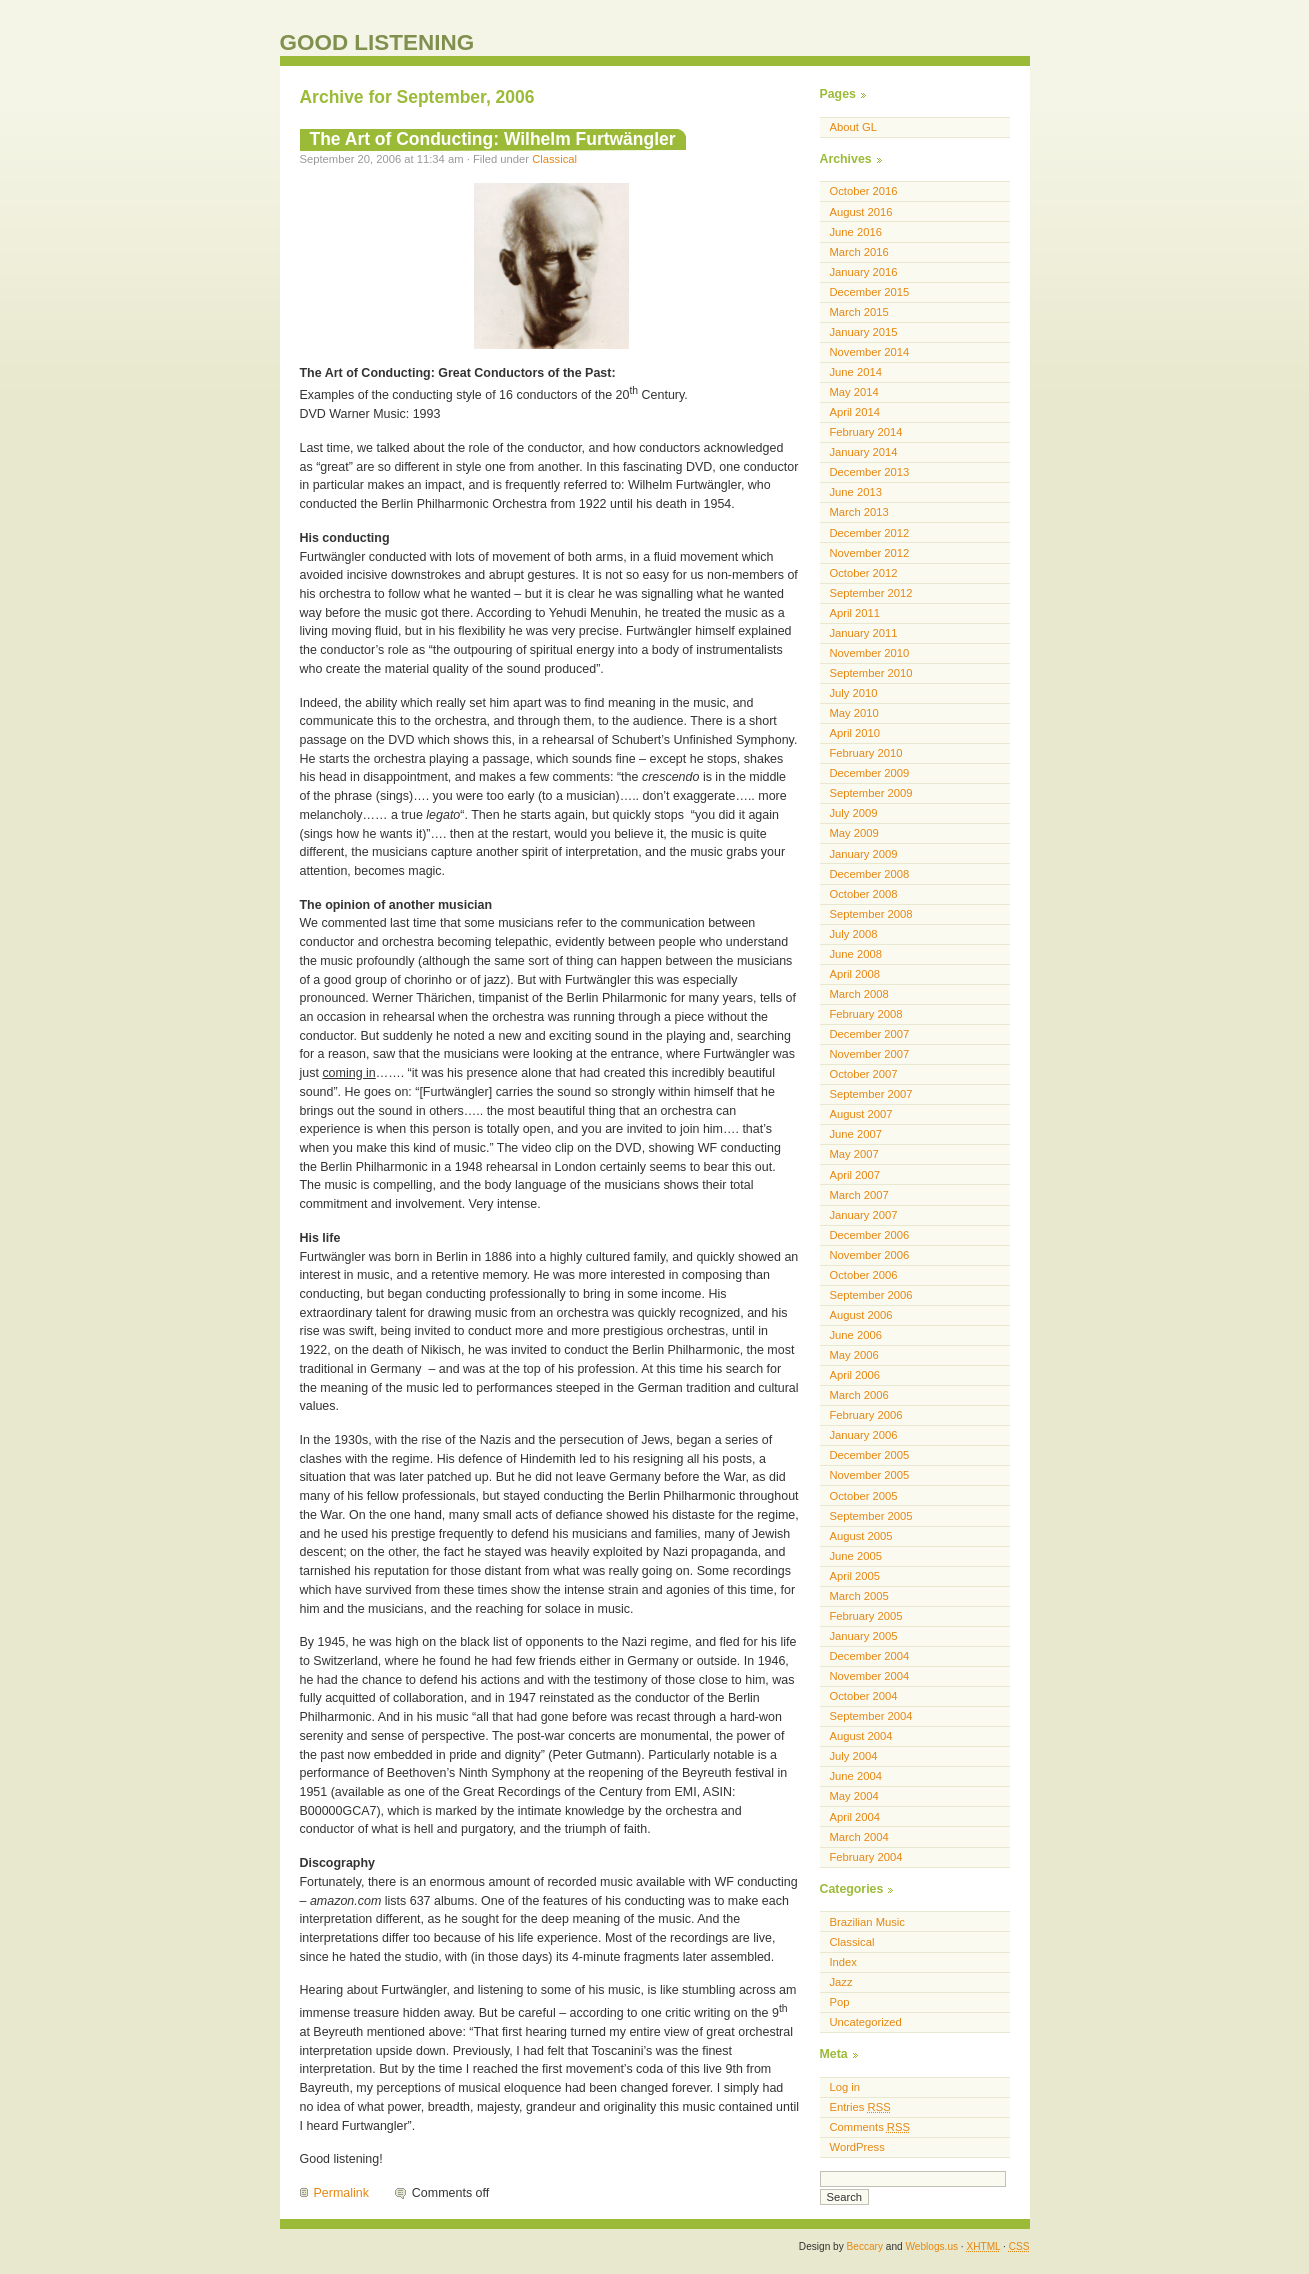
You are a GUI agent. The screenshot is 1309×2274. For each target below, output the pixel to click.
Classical (554, 159)
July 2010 (854, 693)
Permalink (341, 2193)
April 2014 (855, 412)
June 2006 (856, 1335)
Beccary (865, 2246)
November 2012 (870, 553)
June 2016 (856, 232)
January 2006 (864, 1435)
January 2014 (864, 452)
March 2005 (859, 1596)
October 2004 (864, 1696)
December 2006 (870, 1235)
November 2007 (870, 1054)
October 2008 (864, 894)
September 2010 (871, 673)
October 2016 (864, 191)
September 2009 (871, 793)
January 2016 (864, 272)
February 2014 (866, 432)
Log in (845, 2087)
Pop (840, 2002)
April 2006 (855, 1375)
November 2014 (870, 352)
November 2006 (870, 1255)
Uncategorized (866, 2022)
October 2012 (864, 573)
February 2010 (866, 753)
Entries (860, 2107)
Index (843, 1962)
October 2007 (864, 1074)
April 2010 (855, 733)
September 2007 (871, 1094)
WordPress (857, 2147)
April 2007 (855, 1175)
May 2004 (854, 1796)
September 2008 (871, 914)
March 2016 (859, 252)
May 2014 (854, 392)
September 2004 (871, 1716)
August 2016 (861, 212)
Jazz (841, 1982)
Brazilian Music (867, 1922)
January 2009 (864, 854)
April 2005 (855, 1576)
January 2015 (864, 332)
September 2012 (871, 593)
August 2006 (861, 1315)
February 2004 (866, 1857)
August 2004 (861, 1736)
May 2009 (854, 833)
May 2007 (854, 1154)
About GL (853, 127)
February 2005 (866, 1616)
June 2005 (856, 1556)
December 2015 (870, 292)
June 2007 (856, 1134)
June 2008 (856, 954)
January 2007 (864, 1215)
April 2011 (855, 613)
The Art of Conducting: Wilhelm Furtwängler (493, 139)
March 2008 (859, 994)
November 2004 (870, 1676)
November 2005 (870, 1475)
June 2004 (856, 1776)
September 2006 (871, 1295)
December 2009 (870, 773)
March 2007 (859, 1195)
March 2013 (859, 512)
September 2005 (871, 1516)
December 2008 (870, 874)
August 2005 (861, 1536)
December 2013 (870, 472)
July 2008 (854, 934)
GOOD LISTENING (377, 42)
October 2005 (864, 1496)
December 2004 (870, 1656)
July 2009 (854, 813)
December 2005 (870, 1455)
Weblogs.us (931, 2246)
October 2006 (864, 1275)
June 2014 (856, 372)
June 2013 (856, 492)
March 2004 (859, 1837)
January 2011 (864, 633)
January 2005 (864, 1636)
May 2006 (854, 1355)
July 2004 (854, 1756)
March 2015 (859, 312)
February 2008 (866, 1014)
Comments (870, 2127)
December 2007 (870, 1034)
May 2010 (854, 713)
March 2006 (859, 1395)
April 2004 (855, 1817)
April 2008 (855, 974)
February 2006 (866, 1415)
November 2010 (870, 653)
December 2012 (870, 533)
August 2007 (861, 1114)
